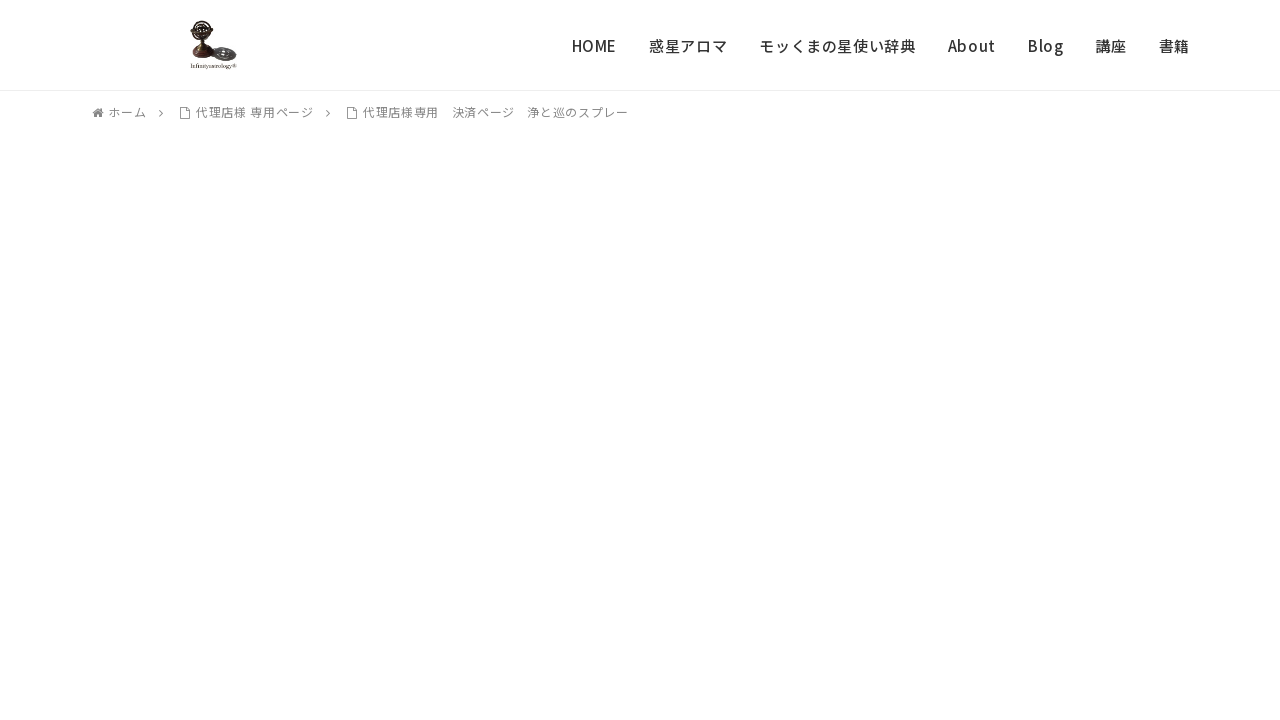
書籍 (1174, 45)
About (972, 45)
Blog (1046, 45)
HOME (595, 45)
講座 (1110, 45)
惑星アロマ (688, 45)
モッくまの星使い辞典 (837, 45)
